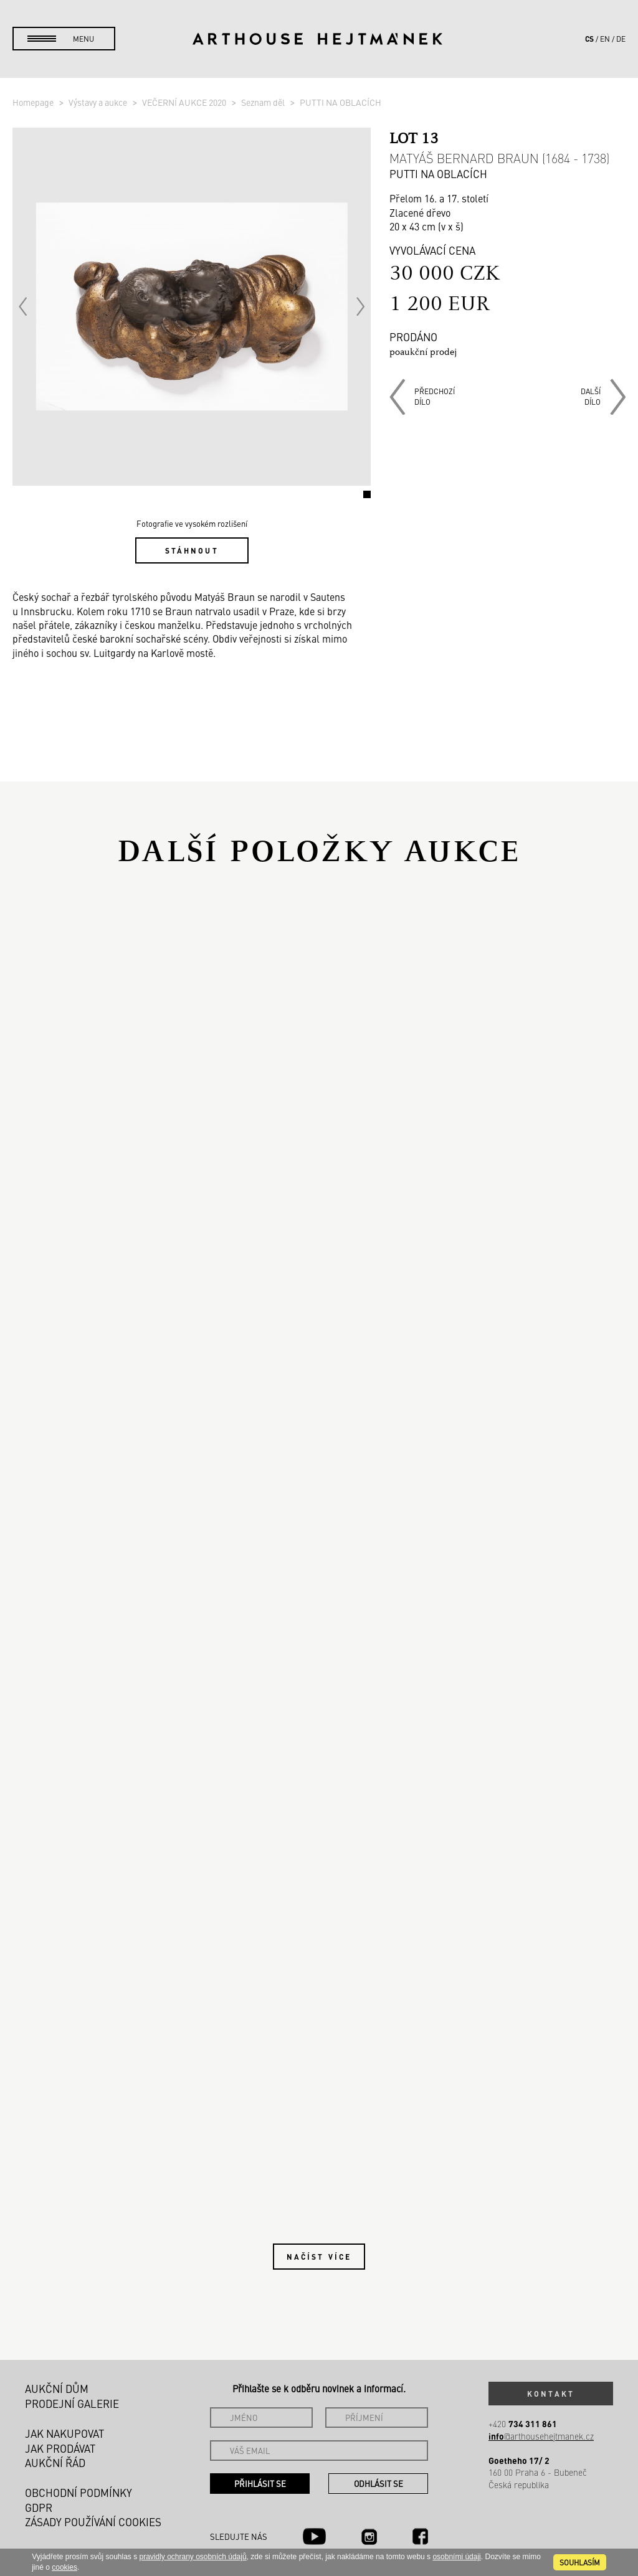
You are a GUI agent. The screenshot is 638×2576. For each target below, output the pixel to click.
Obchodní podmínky (78, 2492)
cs (589, 38)
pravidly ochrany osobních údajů (192, 2556)
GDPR (38, 2507)
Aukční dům (56, 2388)
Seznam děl (264, 102)
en (605, 39)
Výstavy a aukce (99, 102)
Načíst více (319, 2256)
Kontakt (550, 2393)
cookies (64, 2567)
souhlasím (579, 2562)
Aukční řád (55, 2462)
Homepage (33, 102)
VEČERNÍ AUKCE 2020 (185, 102)
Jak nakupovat (64, 2433)
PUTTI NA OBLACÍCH (340, 102)
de (621, 39)
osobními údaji (456, 2556)
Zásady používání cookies (93, 2521)
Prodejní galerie (72, 2403)
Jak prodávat (60, 2448)
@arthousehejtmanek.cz (541, 2436)
